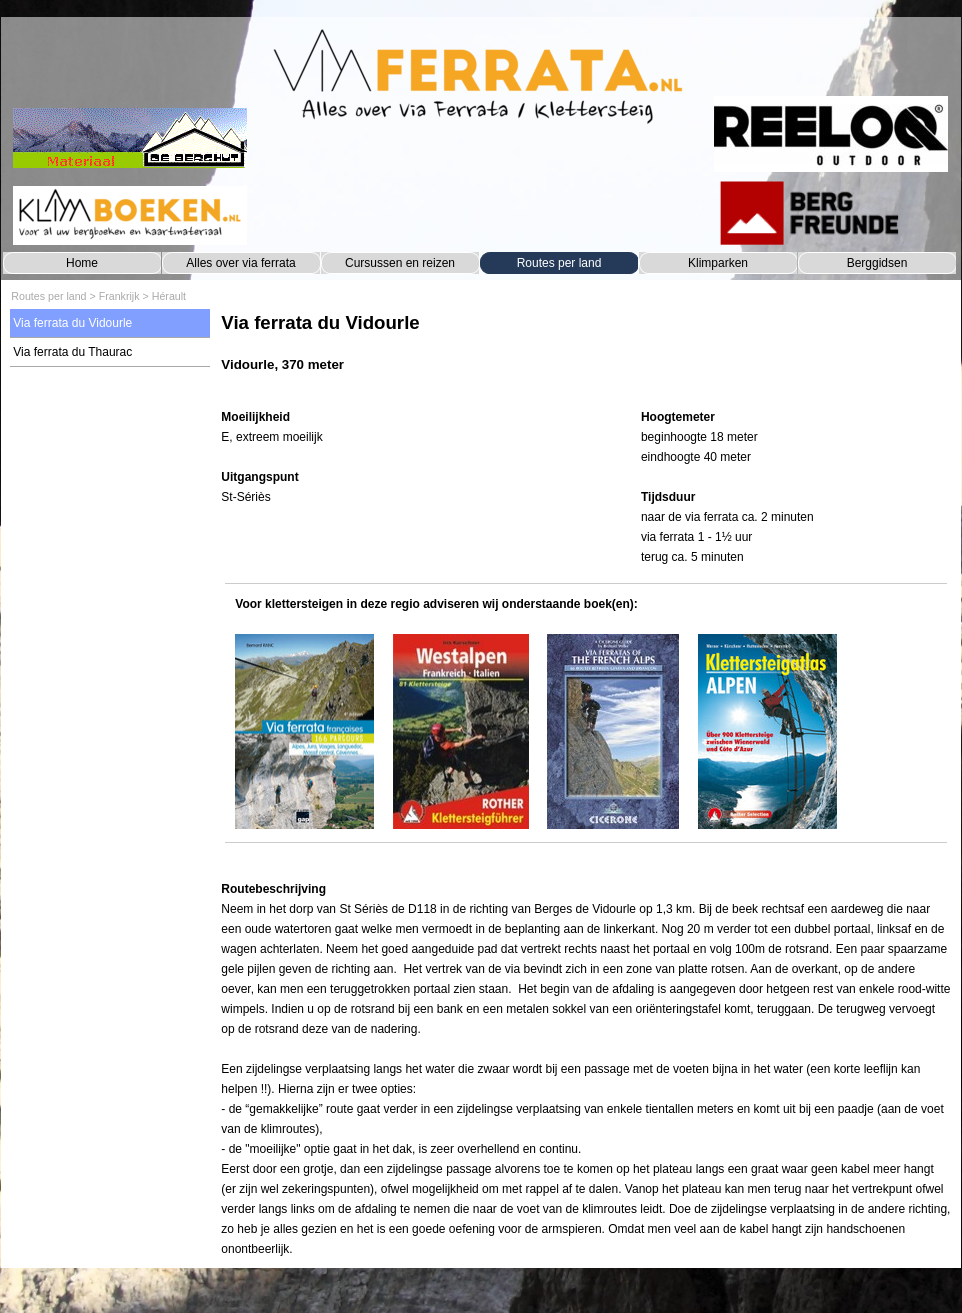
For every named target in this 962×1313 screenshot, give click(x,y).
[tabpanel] (585, 352)
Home (82, 263)
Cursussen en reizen (400, 263)
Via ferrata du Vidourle (72, 323)
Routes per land (559, 263)
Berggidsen (877, 263)
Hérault (169, 296)
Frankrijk (119, 296)
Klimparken (718, 263)
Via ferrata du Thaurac (72, 352)
